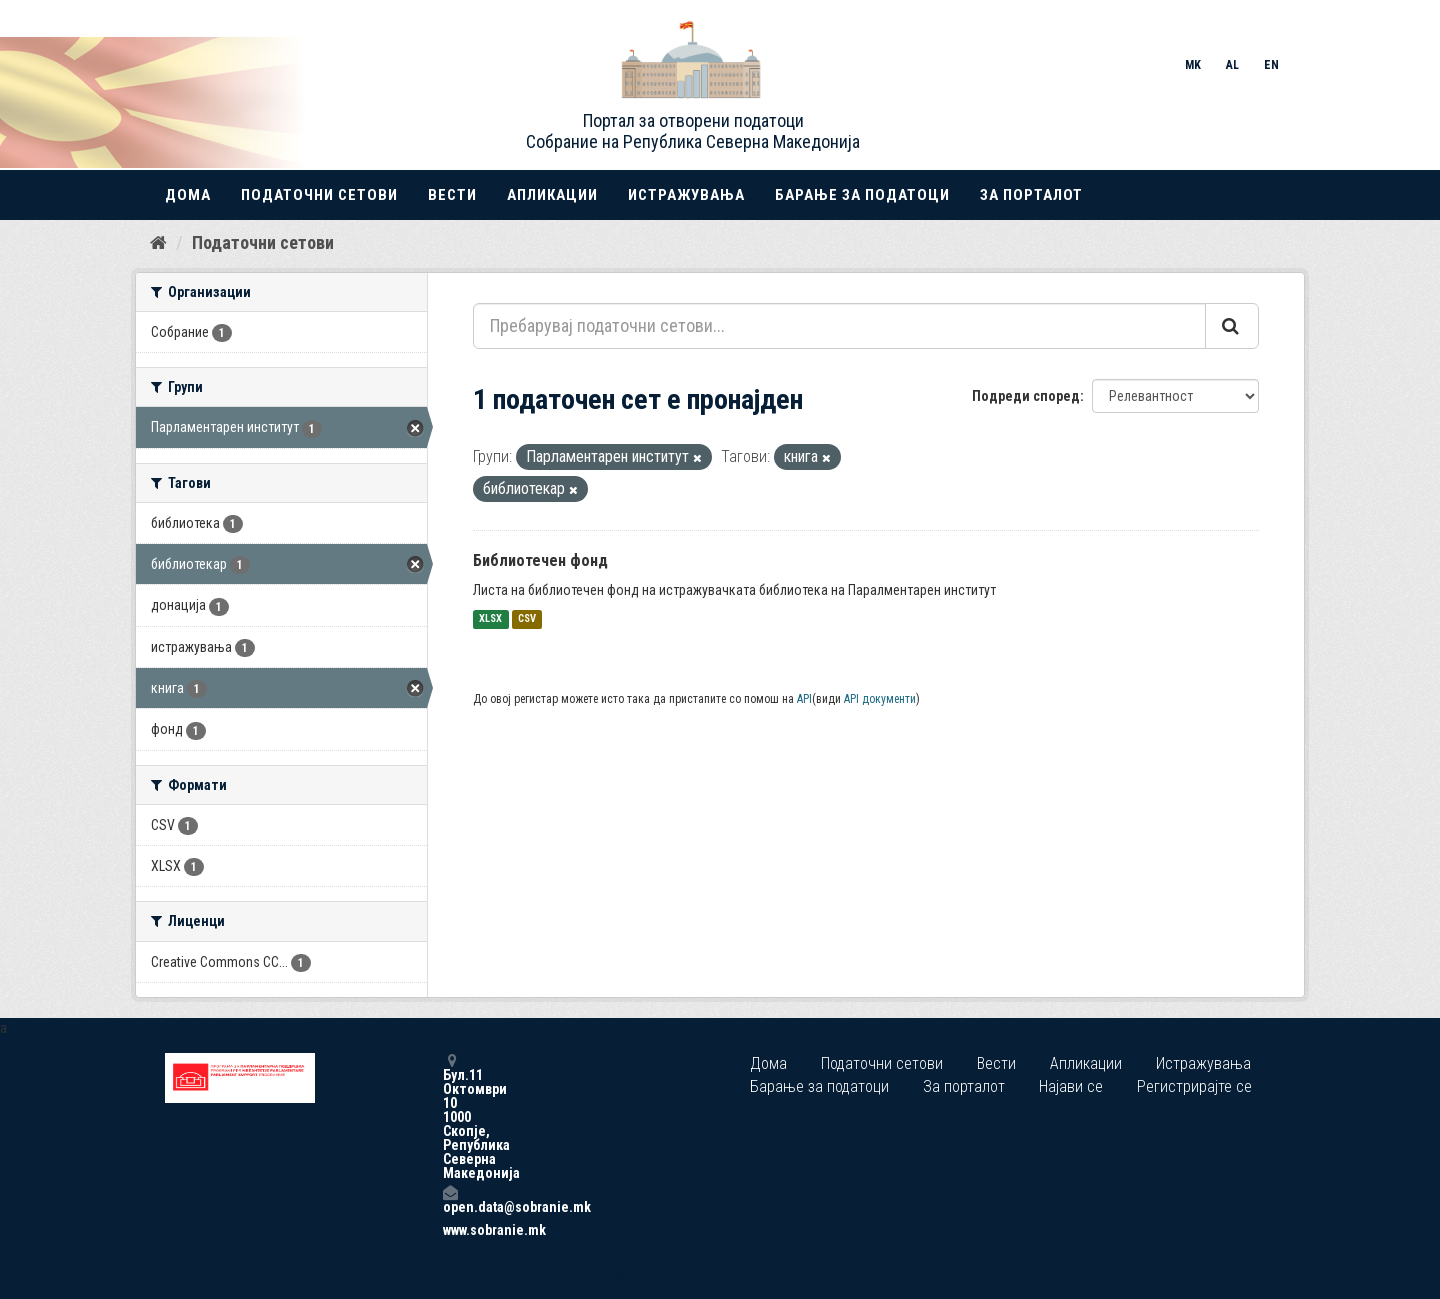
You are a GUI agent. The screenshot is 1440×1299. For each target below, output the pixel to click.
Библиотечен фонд (540, 560)
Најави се (1071, 1086)
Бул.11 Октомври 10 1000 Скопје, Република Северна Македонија (450, 1116)
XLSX (490, 619)
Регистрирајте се (1194, 1086)
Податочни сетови (319, 195)
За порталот (1031, 195)
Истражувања (686, 195)
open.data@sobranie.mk (450, 1199)
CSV (527, 619)
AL (1232, 65)
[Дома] (158, 243)
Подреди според (1026, 396)
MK (1193, 65)
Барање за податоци (862, 195)
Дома (188, 195)
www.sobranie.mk (450, 1230)
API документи (880, 699)
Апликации (552, 195)
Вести (452, 195)
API (804, 699)
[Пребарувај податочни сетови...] (839, 326)
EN (1271, 65)
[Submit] (1232, 326)
